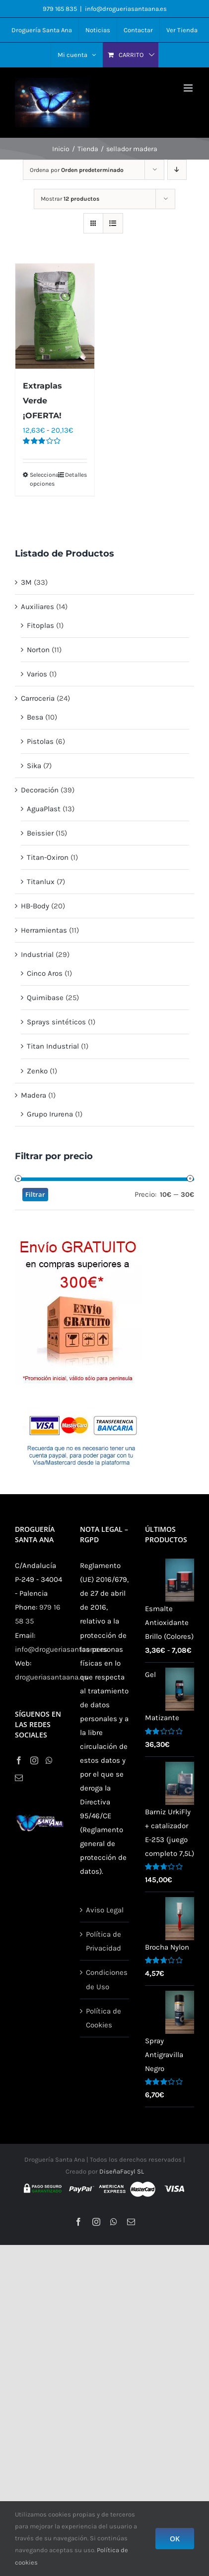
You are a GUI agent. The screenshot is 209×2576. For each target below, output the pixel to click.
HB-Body (35, 905)
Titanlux (41, 881)
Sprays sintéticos (56, 1021)
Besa (35, 717)
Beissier (40, 833)
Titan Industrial (53, 1046)
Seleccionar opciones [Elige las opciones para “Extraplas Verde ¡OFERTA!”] (42, 479)
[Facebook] (19, 1760)
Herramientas (44, 930)
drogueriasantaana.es (51, 1677)
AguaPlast (44, 808)
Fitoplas (40, 625)
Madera (33, 1095)
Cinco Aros (45, 973)
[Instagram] (34, 1760)
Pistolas (40, 741)
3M (26, 582)
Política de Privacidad (103, 1941)
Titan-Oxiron (48, 857)
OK (175, 2538)
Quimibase (45, 997)
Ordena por (77, 170)
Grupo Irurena (50, 1114)
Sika (34, 765)
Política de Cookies (103, 2018)
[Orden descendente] (177, 170)
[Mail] (19, 1778)
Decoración (40, 789)
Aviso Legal (105, 1909)
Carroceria (38, 698)
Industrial (37, 954)
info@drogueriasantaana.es (126, 8)
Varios (37, 674)
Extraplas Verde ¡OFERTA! (42, 400)
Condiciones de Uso (105, 1979)
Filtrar (35, 1194)
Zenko (37, 1070)
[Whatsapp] (49, 1760)
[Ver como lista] (113, 223)
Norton (38, 649)
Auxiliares (37, 606)
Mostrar (70, 198)
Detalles (76, 474)
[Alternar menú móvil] (189, 88)
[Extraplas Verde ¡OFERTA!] (54, 316)
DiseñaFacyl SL (121, 2171)
